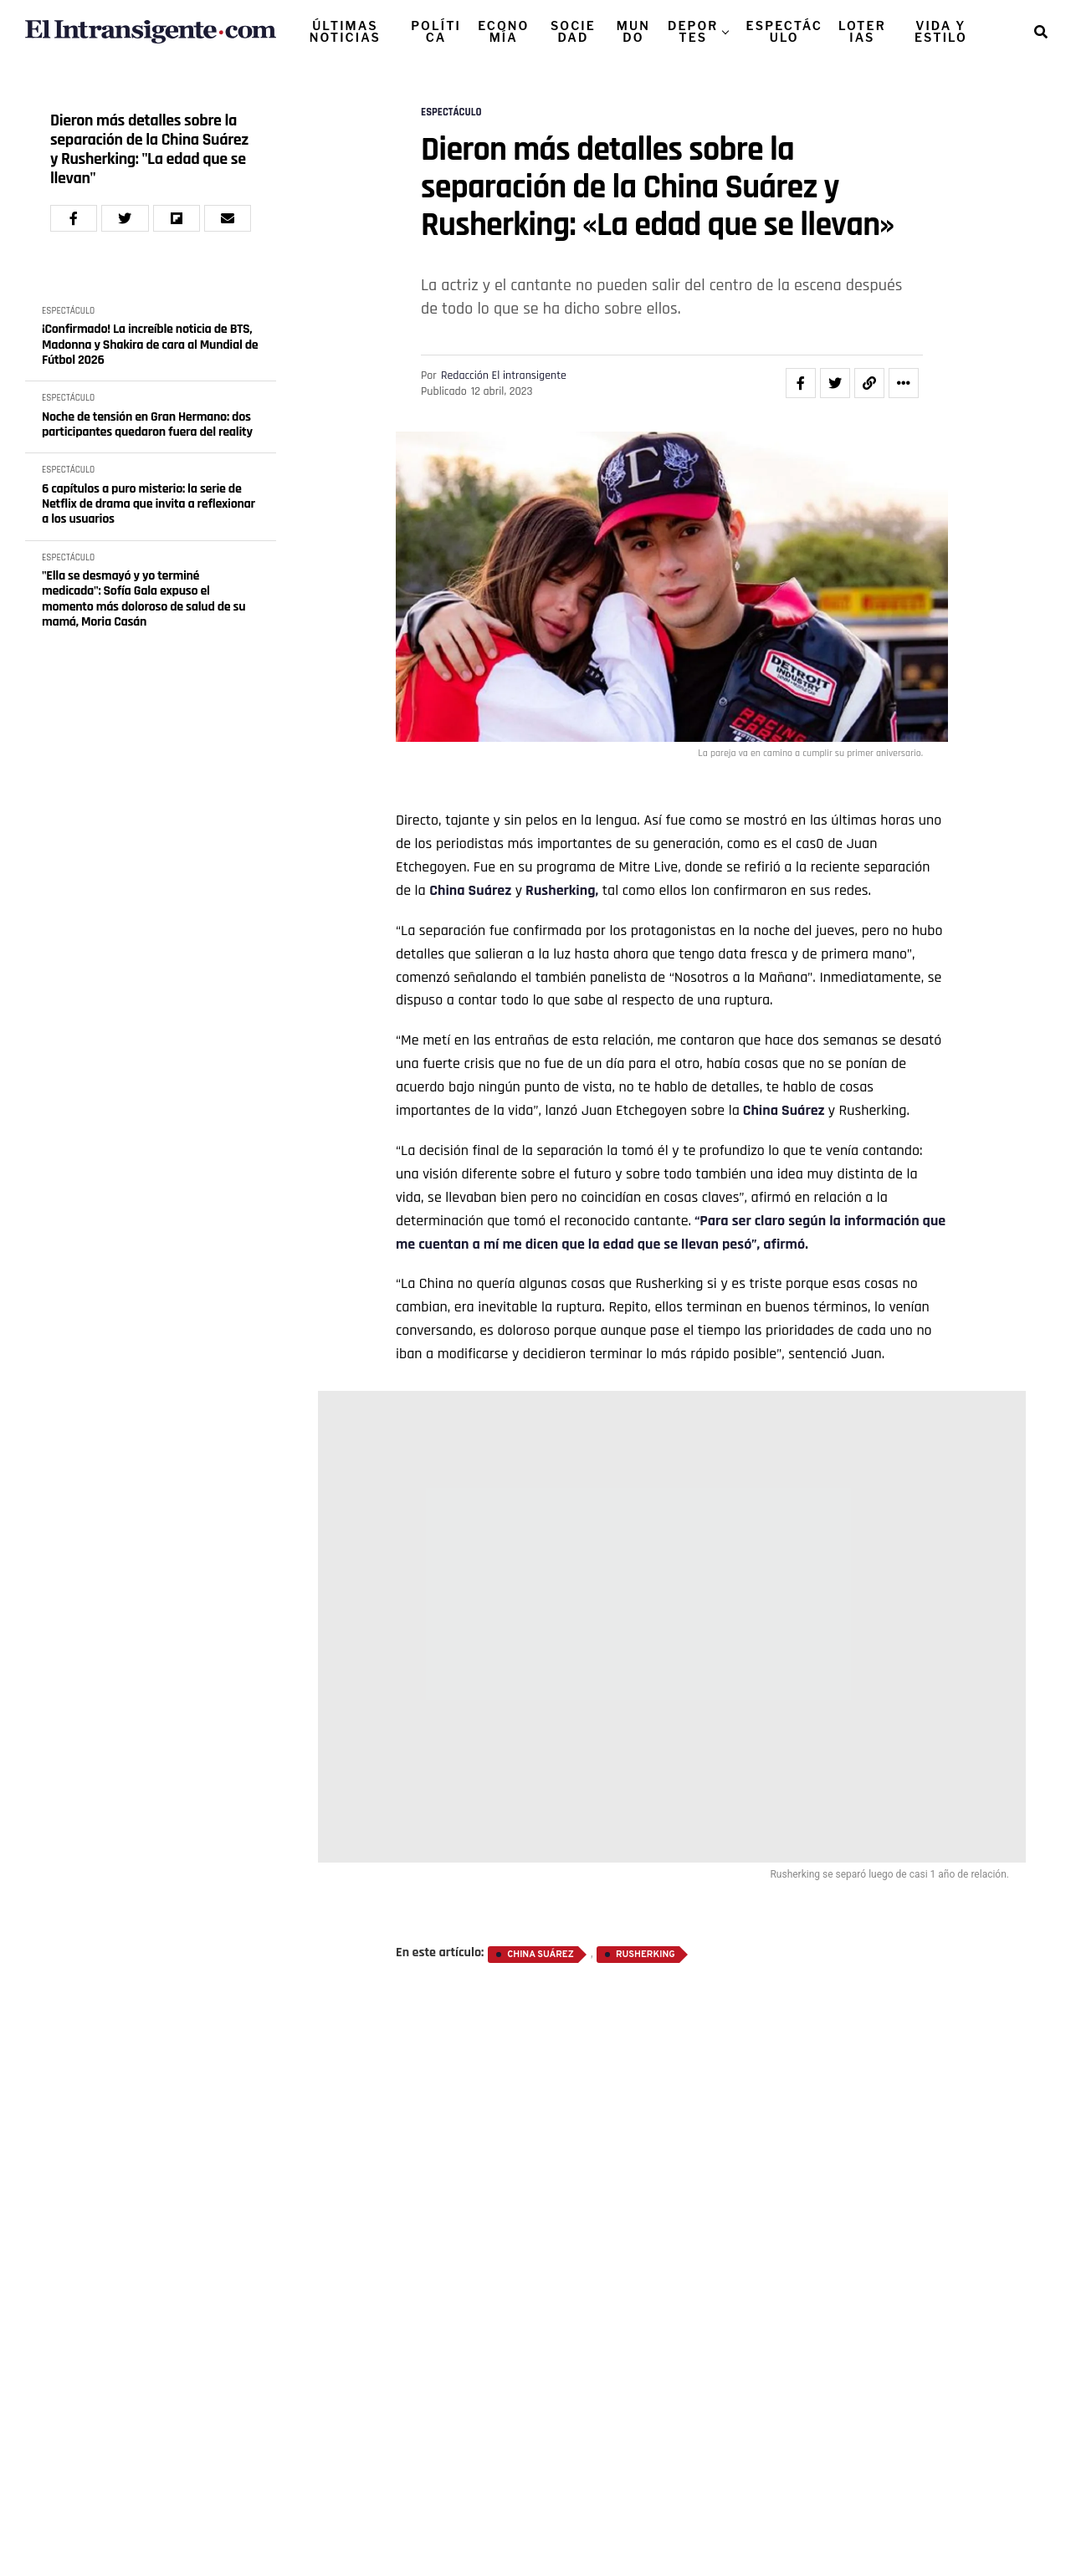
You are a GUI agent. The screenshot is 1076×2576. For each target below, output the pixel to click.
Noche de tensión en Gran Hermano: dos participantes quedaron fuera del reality (147, 425)
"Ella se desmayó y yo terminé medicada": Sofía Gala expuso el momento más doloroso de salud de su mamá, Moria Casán (143, 600)
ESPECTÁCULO (784, 31)
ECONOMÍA (503, 31)
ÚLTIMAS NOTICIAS (345, 31)
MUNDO (633, 31)
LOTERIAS (862, 31)
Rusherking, (560, 890)
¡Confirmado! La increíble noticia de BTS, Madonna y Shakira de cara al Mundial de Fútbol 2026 (150, 345)
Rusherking (645, 1954)
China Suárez (470, 890)
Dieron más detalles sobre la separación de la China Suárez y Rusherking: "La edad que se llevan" (149, 149)
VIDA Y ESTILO (941, 31)
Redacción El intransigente (503, 375)
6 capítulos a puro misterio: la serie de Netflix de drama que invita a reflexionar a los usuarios (148, 505)
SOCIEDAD (573, 31)
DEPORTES (693, 31)
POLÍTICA (436, 31)
